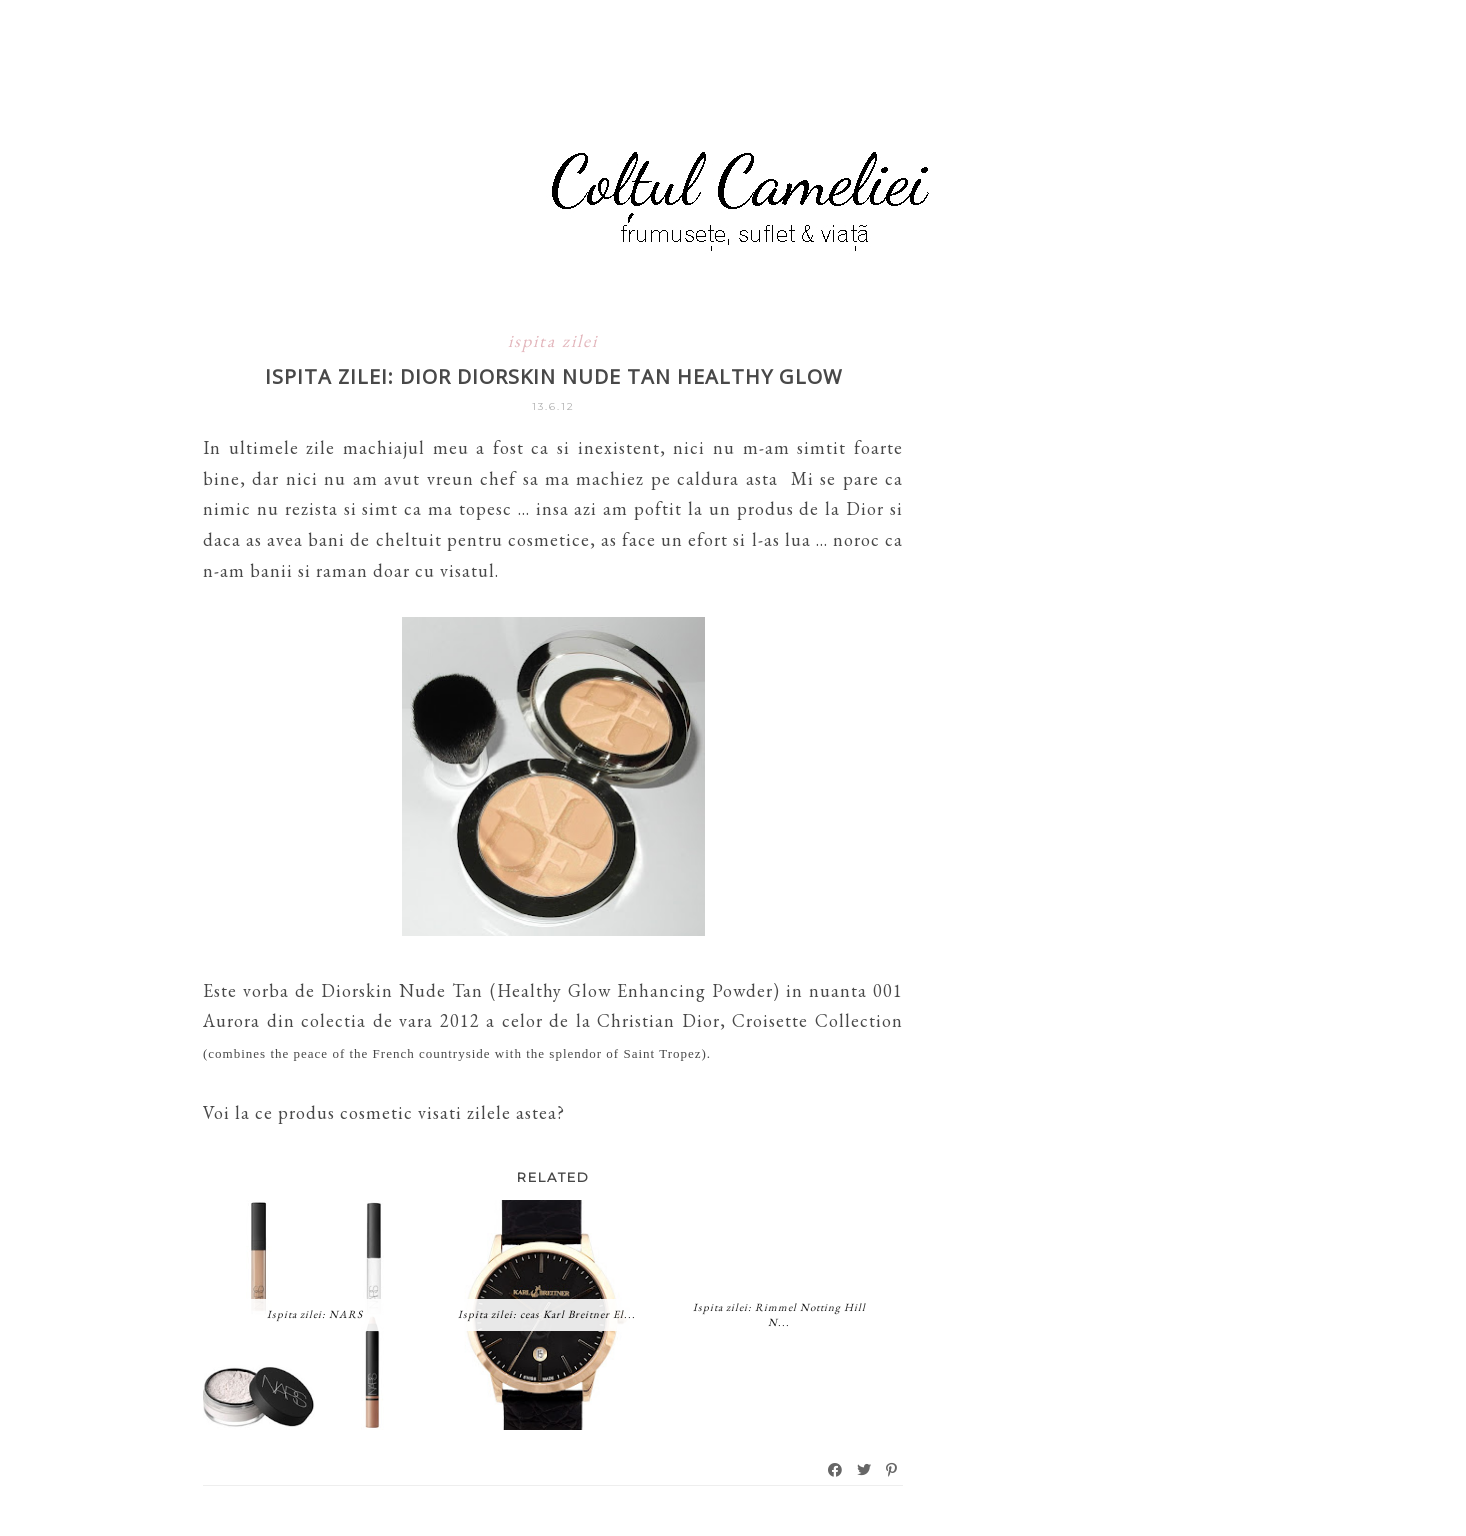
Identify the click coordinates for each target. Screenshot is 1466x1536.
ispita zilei (553, 340)
